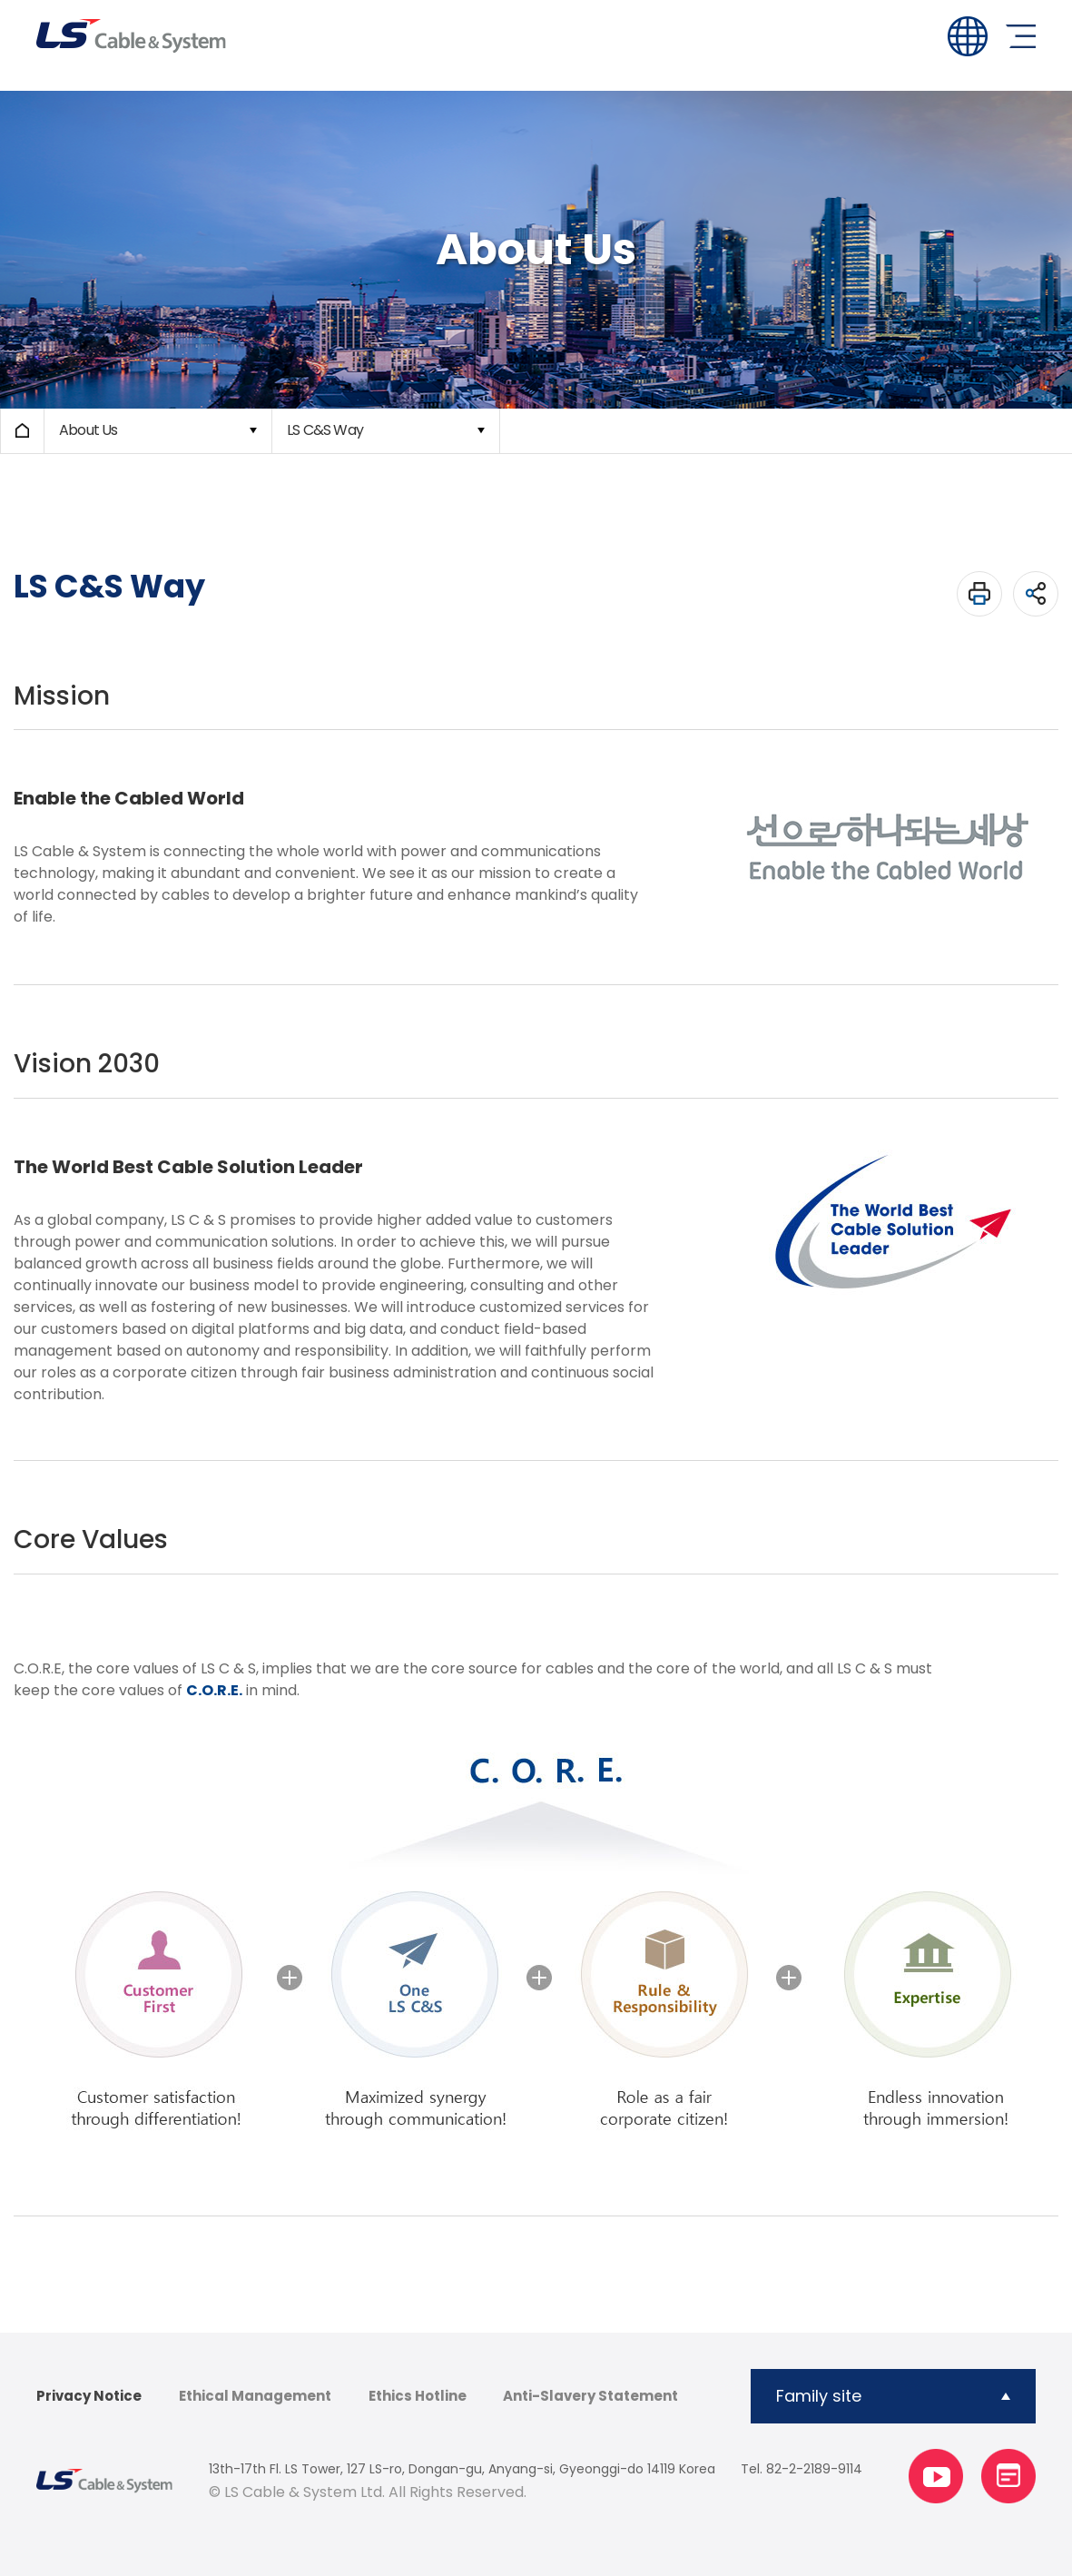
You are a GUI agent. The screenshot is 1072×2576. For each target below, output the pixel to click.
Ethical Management (255, 2396)
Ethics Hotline (418, 2396)
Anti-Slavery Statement (590, 2396)
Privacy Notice (89, 2396)
